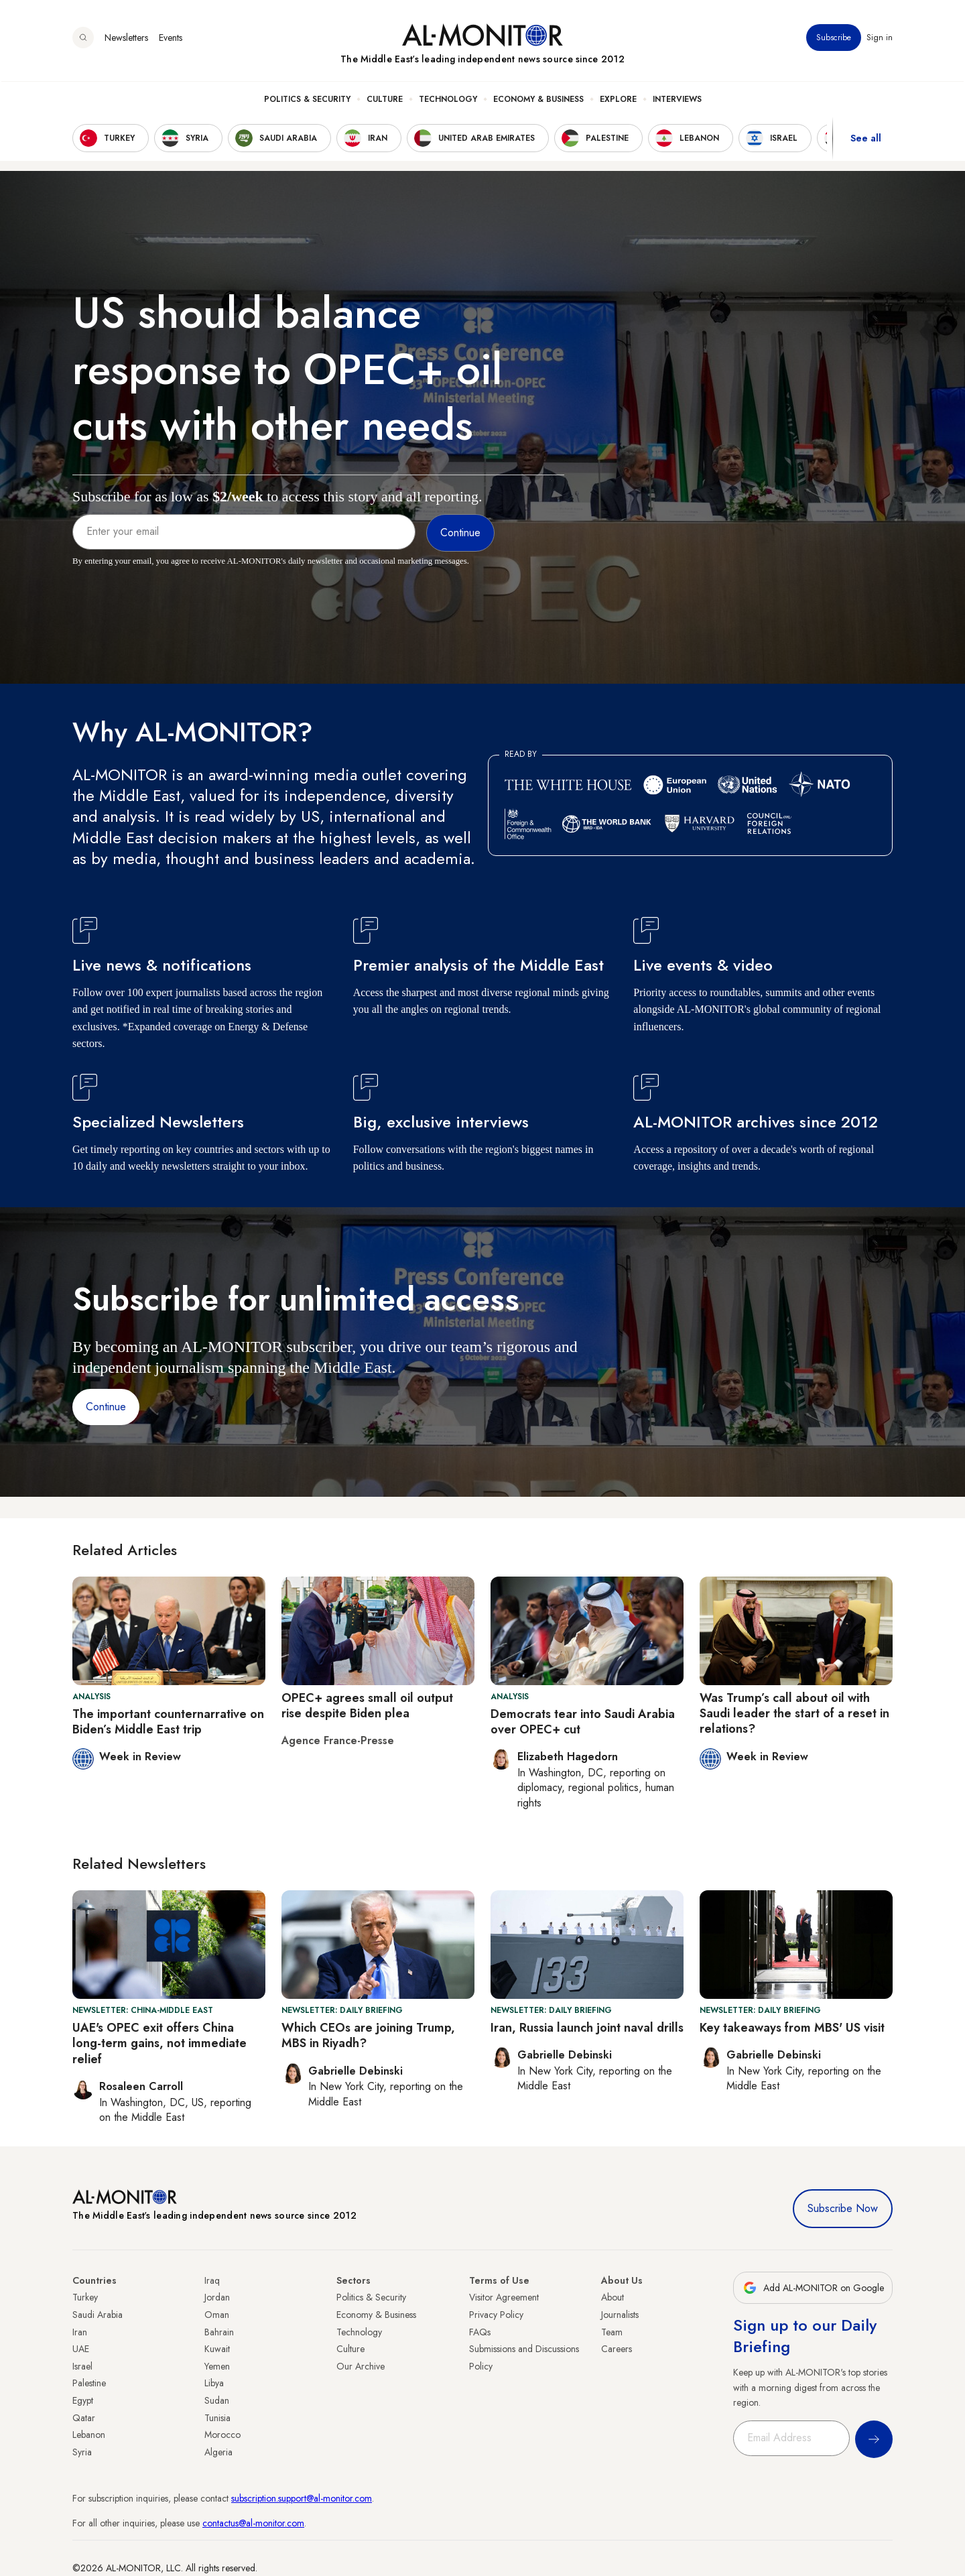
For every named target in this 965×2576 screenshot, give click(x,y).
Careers (616, 2348)
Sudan (216, 2400)
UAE (80, 2348)
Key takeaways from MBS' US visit (792, 2027)
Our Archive (360, 2366)
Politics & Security (307, 101)
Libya (214, 2383)
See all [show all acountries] (865, 140)
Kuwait (217, 2348)
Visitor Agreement (504, 2297)
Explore (618, 101)
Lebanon (88, 2434)
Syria (82, 2452)
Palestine (89, 2383)
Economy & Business (538, 101)
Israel (82, 2366)
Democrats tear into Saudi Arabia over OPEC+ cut (583, 1721)
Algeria (218, 2452)
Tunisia (217, 2418)
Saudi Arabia (97, 2314)
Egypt (82, 2400)
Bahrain (219, 2332)
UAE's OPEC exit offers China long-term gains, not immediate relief (159, 2043)
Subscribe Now (843, 2208)
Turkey (85, 2297)
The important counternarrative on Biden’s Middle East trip (168, 1721)
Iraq (212, 2280)
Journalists (620, 2314)
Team (612, 2332)
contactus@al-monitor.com (253, 2523)
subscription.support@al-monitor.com (301, 2498)
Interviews (677, 101)
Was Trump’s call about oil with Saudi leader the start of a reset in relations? (794, 1713)
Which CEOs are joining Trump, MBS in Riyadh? (368, 2035)
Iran (79, 2332)
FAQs (480, 2332)
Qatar (83, 2418)
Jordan (217, 2297)
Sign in (879, 40)
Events (170, 39)
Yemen (217, 2366)
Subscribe (833, 40)
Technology (448, 101)
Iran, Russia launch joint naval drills (587, 2027)
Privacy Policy (496, 2314)
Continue (106, 1406)
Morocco (222, 2434)
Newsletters (126, 39)
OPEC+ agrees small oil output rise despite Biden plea (367, 1705)
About (612, 2297)
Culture (385, 101)
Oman (216, 2314)
